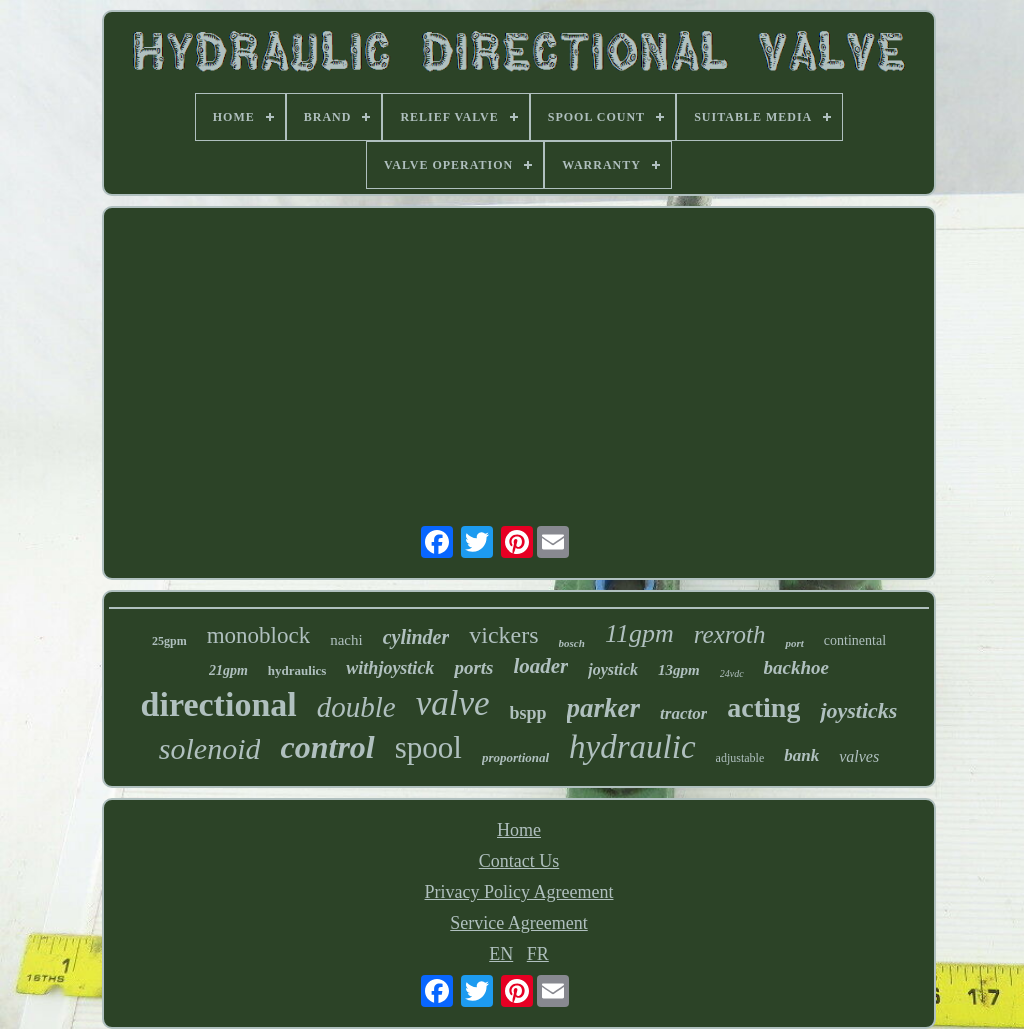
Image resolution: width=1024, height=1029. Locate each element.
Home (519, 830)
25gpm (169, 641)
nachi (346, 640)
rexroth (730, 634)
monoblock (259, 635)
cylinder (416, 637)
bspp (528, 713)
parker (604, 708)
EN (501, 954)
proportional (515, 757)
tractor (683, 713)
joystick (613, 669)
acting (763, 707)
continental (855, 640)
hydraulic (632, 747)
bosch (572, 643)
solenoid (210, 748)
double (356, 707)
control (327, 747)
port (794, 643)
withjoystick (390, 668)
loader (540, 666)
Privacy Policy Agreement (519, 892)
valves (859, 756)
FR (538, 954)
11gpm (639, 633)
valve (453, 703)
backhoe (796, 667)
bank (801, 755)
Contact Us (519, 861)
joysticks (858, 710)
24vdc (732, 673)
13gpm (679, 670)
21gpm (228, 670)
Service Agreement (518, 923)
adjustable (740, 758)
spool (428, 747)
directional (219, 704)
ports (473, 667)
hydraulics (297, 670)
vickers (503, 635)
